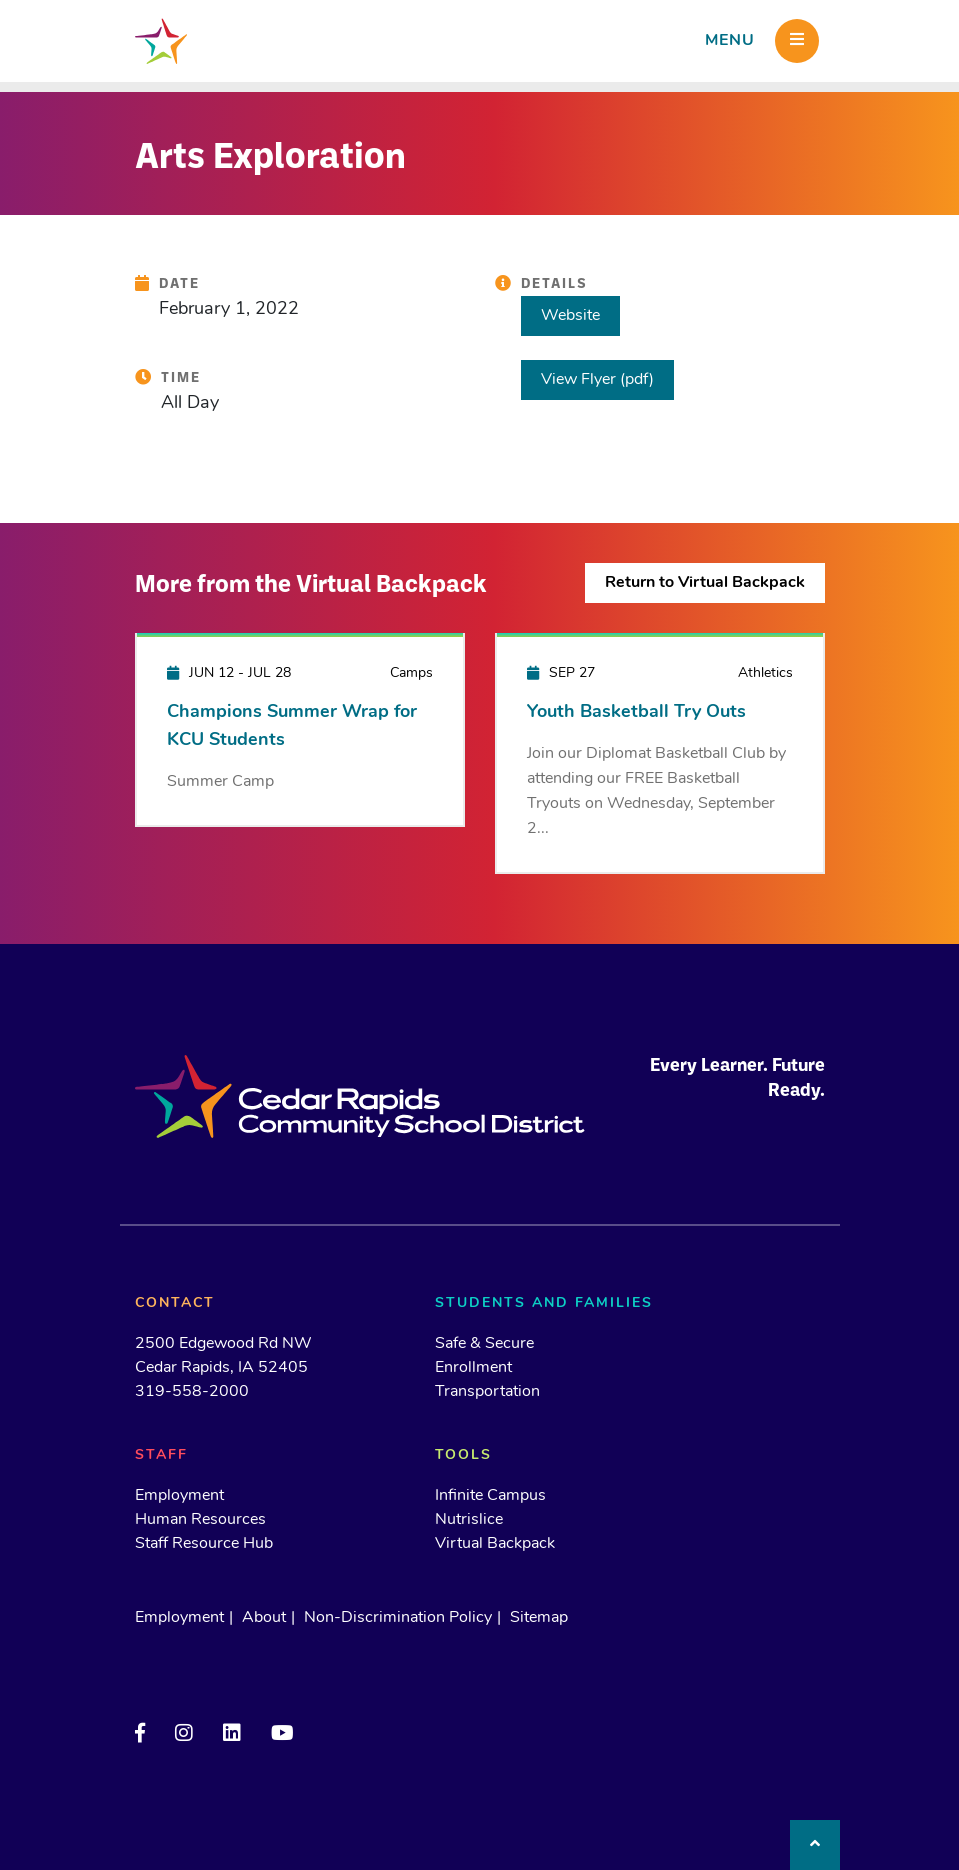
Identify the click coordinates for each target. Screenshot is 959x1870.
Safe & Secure (484, 1344)
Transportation (487, 1392)
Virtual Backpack (495, 1544)
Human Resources (200, 1520)
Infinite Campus (490, 1496)
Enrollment (473, 1368)
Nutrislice (469, 1520)
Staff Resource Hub (204, 1544)
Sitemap (539, 1618)
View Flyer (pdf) (597, 380)
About (264, 1618)
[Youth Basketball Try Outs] (660, 752)
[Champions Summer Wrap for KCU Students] (300, 729)
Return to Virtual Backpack (705, 583)
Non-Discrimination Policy (398, 1618)
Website (570, 316)
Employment (179, 1496)
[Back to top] (815, 1845)
